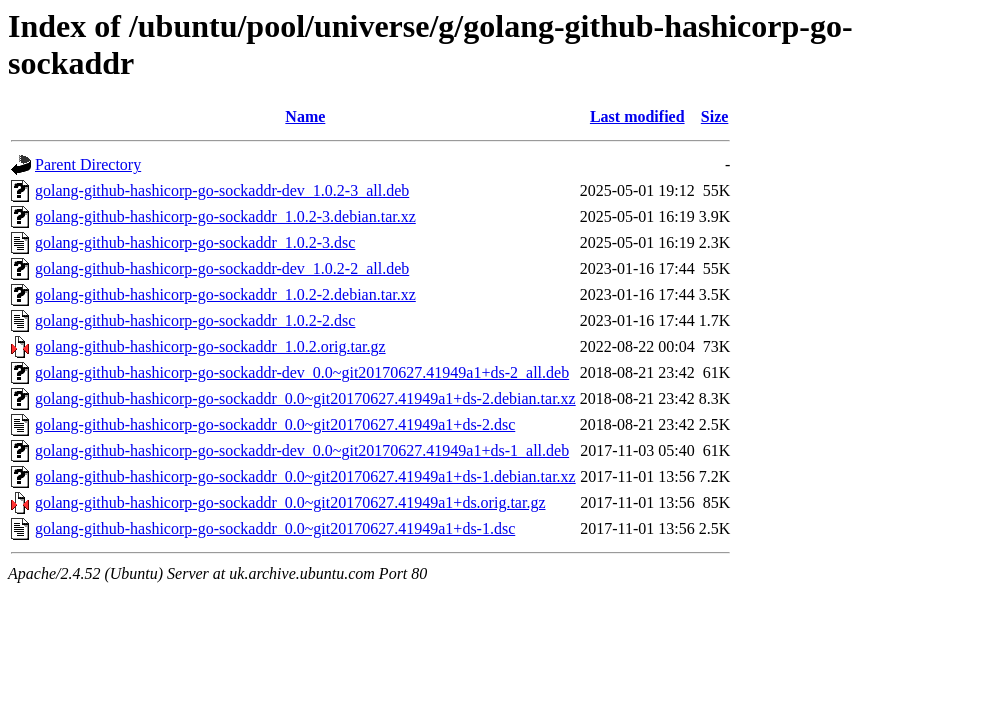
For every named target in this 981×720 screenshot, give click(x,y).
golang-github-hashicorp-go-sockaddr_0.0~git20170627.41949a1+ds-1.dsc (275, 528)
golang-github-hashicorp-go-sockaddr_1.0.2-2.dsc (195, 320)
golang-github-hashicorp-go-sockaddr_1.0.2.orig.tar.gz (210, 346)
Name (305, 116)
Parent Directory (88, 164)
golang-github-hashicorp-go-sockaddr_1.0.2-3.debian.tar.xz (225, 216)
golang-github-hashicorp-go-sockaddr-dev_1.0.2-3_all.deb (222, 190)
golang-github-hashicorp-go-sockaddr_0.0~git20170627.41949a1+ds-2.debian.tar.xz (305, 398)
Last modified (637, 116)
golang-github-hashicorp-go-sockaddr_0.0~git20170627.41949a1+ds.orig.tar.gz (290, 502)
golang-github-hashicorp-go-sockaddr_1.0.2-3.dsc (195, 242)
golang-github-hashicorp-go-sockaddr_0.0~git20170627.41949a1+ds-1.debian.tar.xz (305, 476)
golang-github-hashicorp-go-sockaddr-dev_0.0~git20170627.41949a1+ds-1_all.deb (302, 450)
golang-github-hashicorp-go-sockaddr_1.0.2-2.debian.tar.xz (225, 294)
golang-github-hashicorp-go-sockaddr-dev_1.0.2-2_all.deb (222, 268)
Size (715, 116)
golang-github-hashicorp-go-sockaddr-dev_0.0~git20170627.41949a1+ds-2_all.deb (302, 372)
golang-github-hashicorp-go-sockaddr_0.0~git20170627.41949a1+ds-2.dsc (275, 424)
